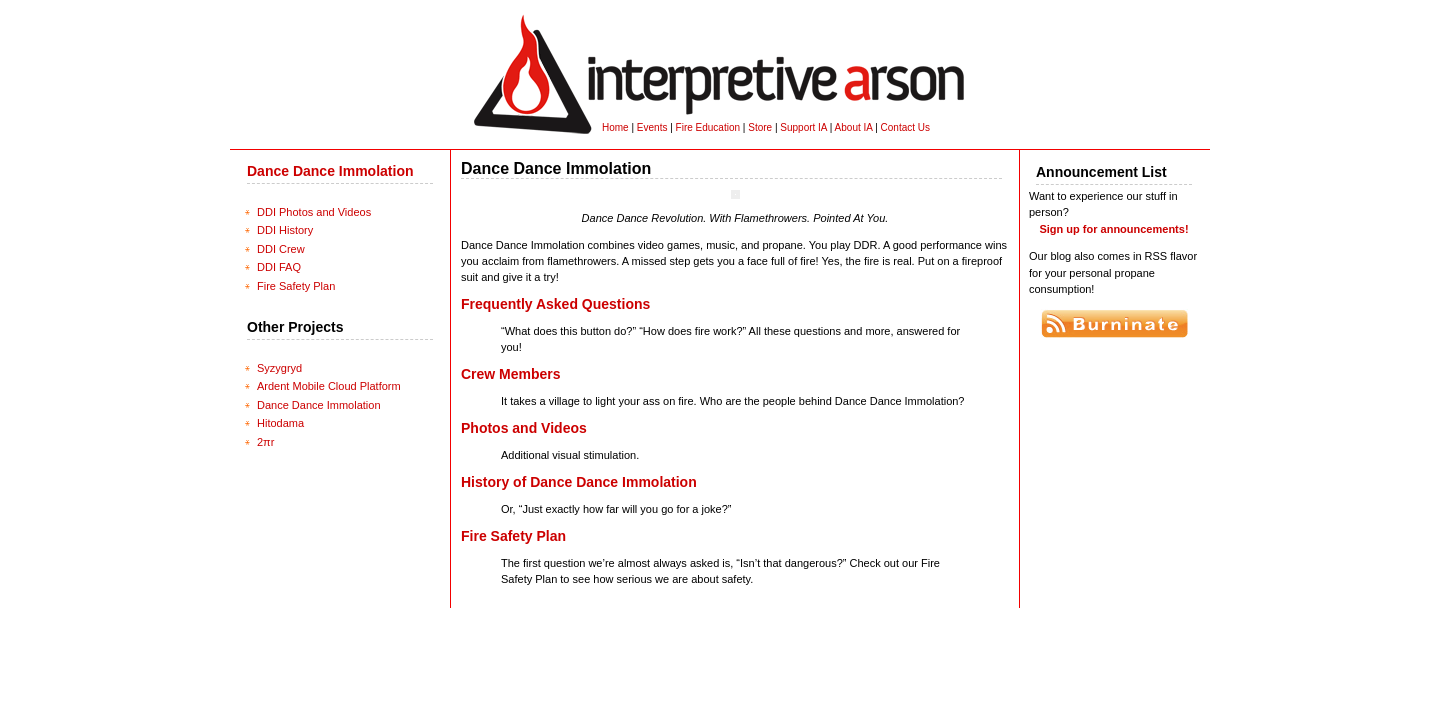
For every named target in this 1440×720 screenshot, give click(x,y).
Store (760, 127)
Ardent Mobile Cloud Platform (329, 386)
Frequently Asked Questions (555, 304)
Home (615, 127)
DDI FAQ (279, 267)
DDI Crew (281, 249)
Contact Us (905, 127)
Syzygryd (279, 368)
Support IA (803, 127)
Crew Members (511, 374)
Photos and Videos (524, 428)
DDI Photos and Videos (314, 212)
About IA (854, 127)
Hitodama (280, 423)
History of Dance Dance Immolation (579, 482)
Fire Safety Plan (296, 286)
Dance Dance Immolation (330, 171)
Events (652, 127)
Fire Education (708, 127)
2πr (265, 442)
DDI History (285, 230)
